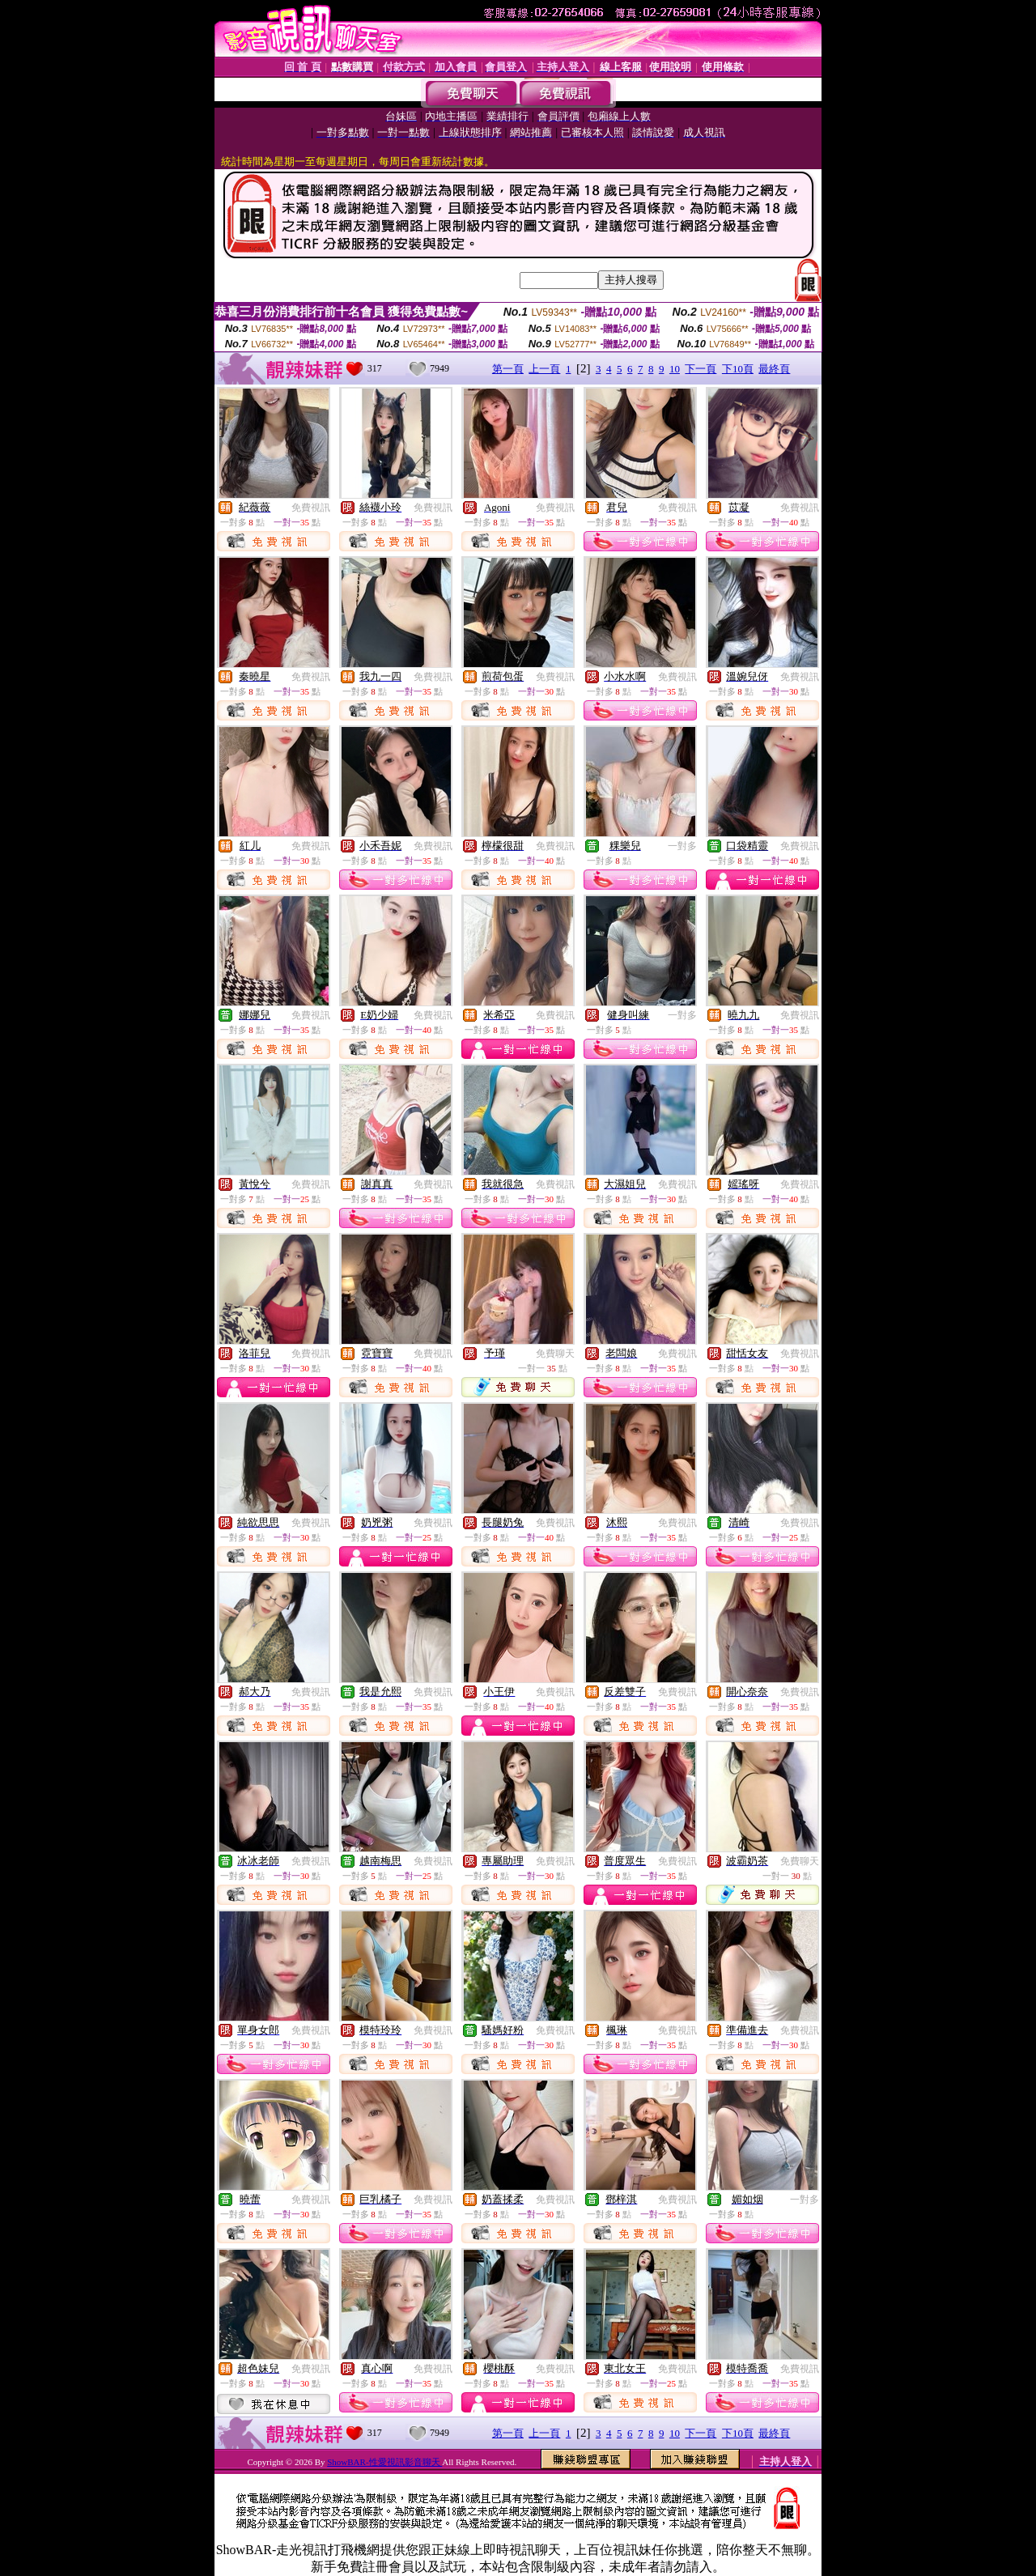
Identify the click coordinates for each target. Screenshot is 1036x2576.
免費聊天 (555, 1353)
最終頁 (774, 369)
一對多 (682, 846)
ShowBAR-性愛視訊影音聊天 (384, 2462)
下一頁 (700, 369)
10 (674, 369)
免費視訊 (310, 507)
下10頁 (738, 369)
